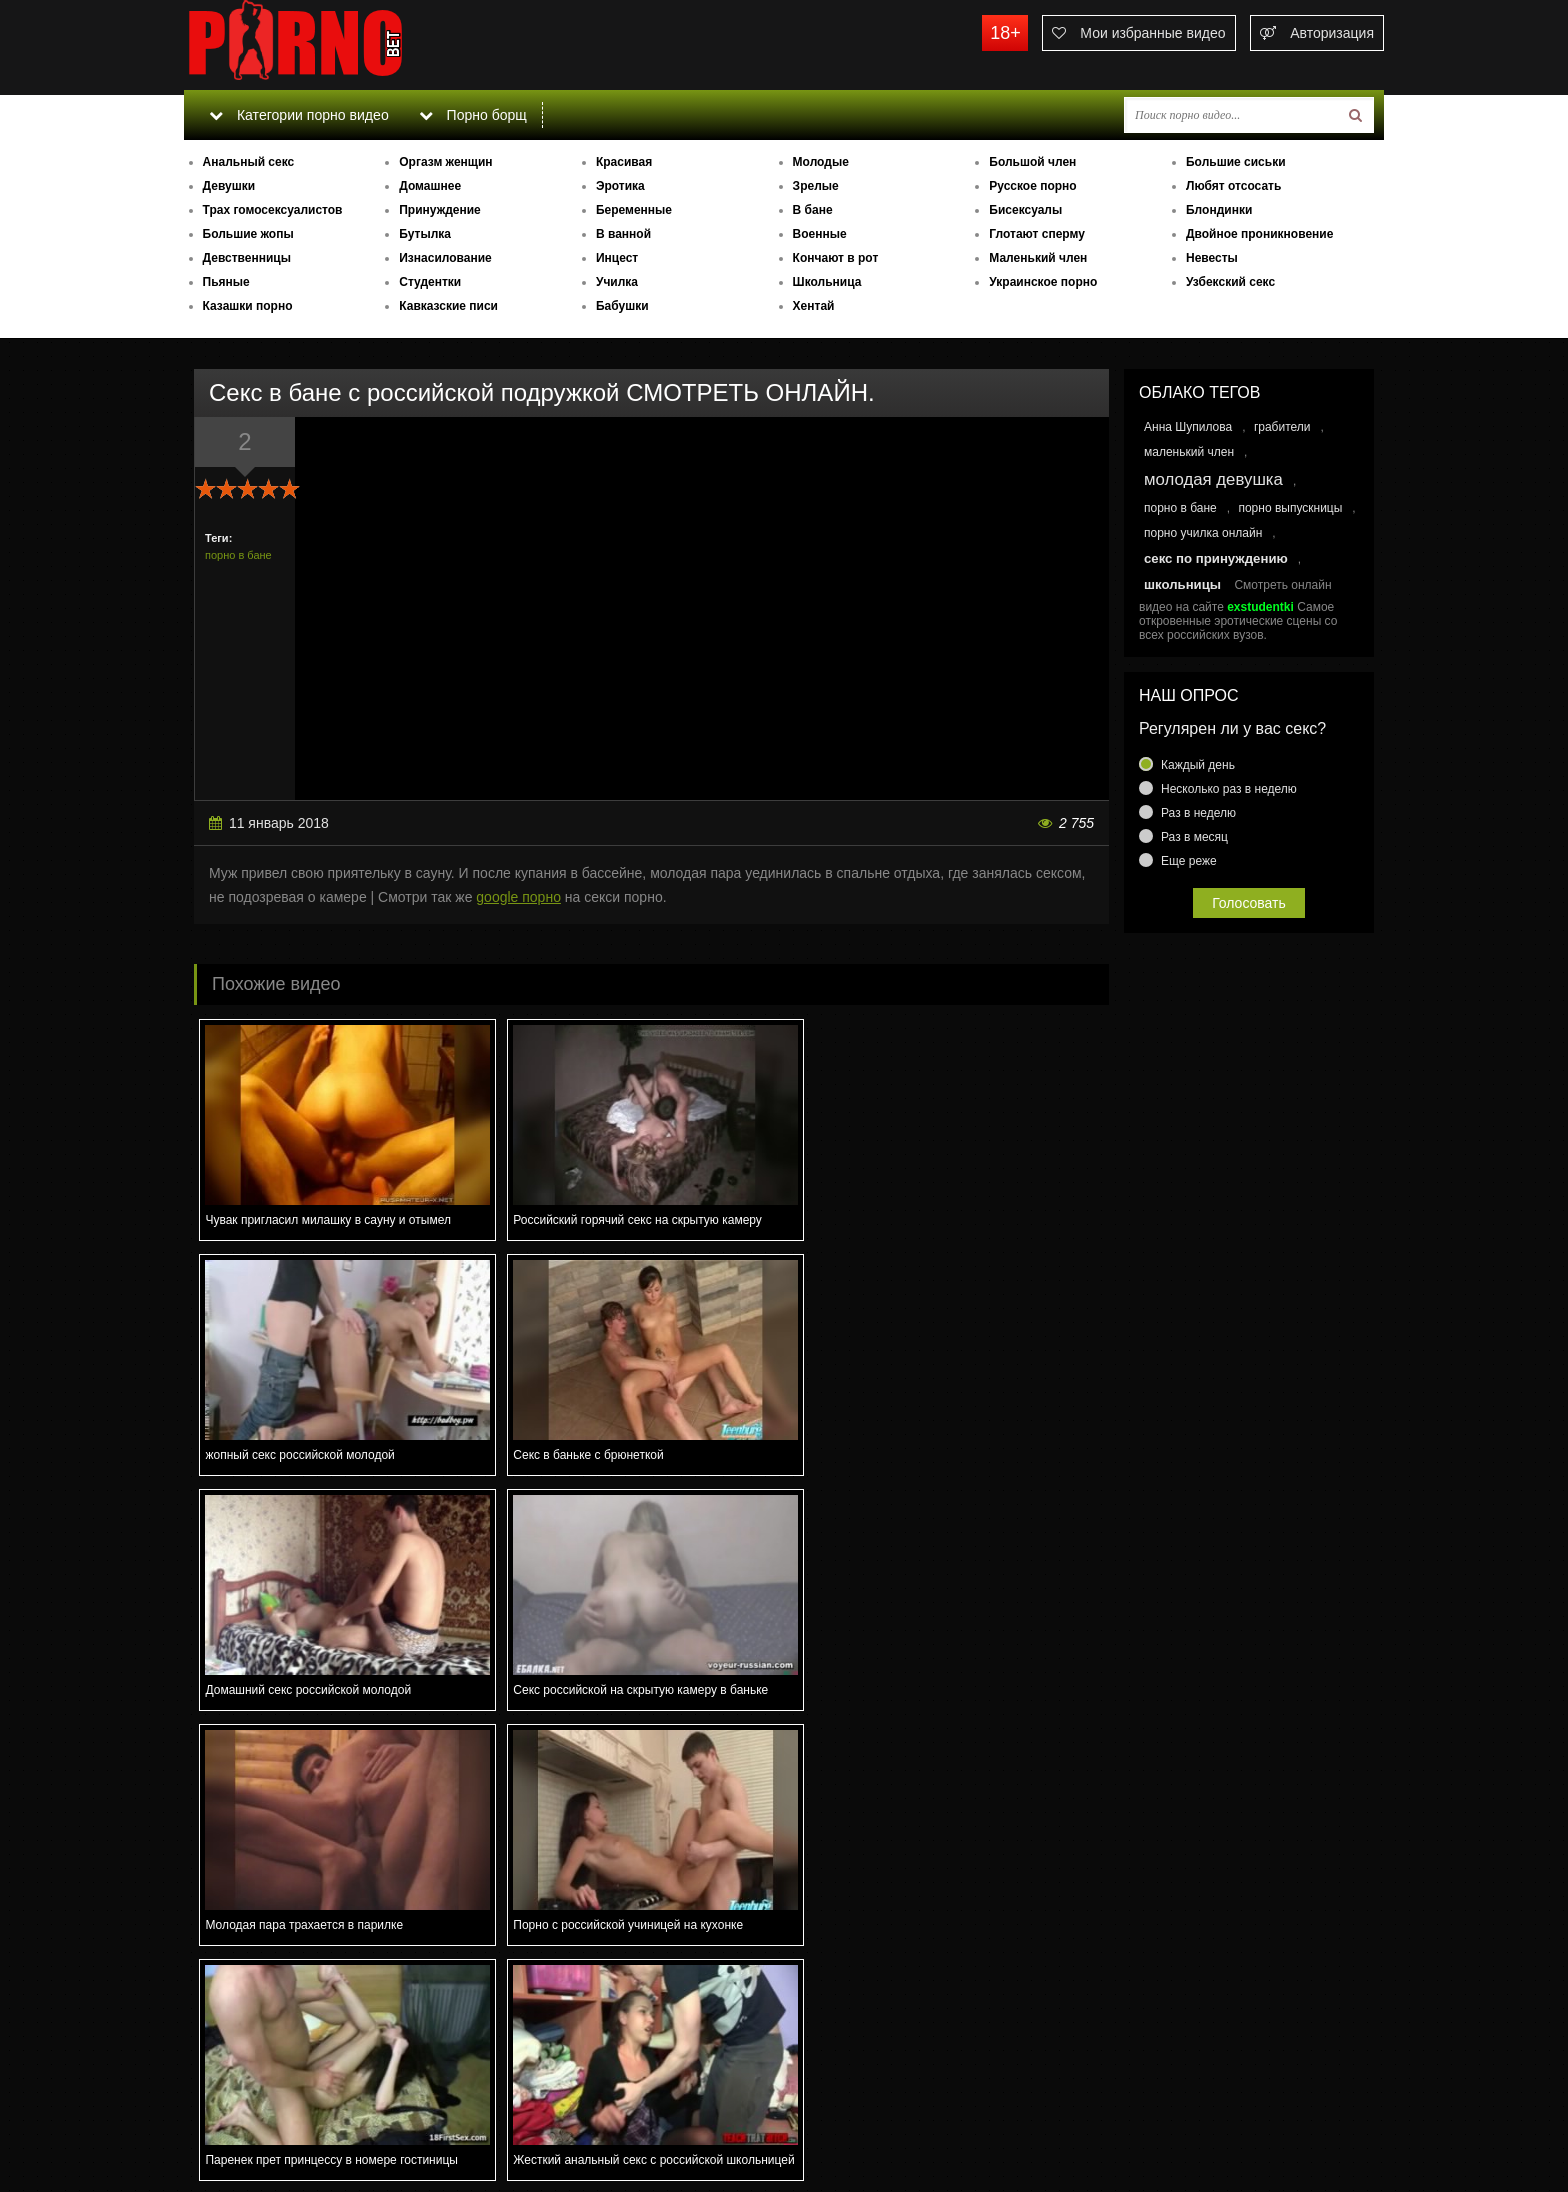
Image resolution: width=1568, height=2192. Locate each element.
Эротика (620, 186)
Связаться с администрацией (287, 2122)
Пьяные (226, 282)
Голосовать (1249, 903)
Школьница (827, 282)
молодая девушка (1213, 479)
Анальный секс (249, 162)
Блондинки (1219, 210)
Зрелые (816, 186)
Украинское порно (1043, 282)
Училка (617, 282)
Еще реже (1189, 861)
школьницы (1182, 584)
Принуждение (440, 210)
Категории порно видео (298, 115)
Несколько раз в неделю (1229, 789)
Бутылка (425, 234)
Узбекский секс (1230, 282)
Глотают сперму (1037, 234)
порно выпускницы (1290, 508)
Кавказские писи (448, 306)
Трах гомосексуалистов (273, 210)
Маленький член (1038, 258)
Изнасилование (445, 258)
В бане (813, 210)
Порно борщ (473, 115)
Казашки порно (248, 306)
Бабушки (622, 306)
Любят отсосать (1233, 186)
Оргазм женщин (445, 162)
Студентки (430, 282)
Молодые (821, 162)
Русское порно (1032, 186)
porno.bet (334, 45)
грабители (1282, 427)
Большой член (1032, 162)
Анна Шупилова (1188, 427)
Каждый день (1198, 765)
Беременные (634, 210)
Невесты (1212, 258)
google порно (518, 897)
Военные (820, 234)
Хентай (814, 306)
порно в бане (238, 555)
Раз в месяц (1194, 837)
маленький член (1189, 452)
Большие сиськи (1236, 162)
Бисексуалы (1025, 210)
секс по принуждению (1216, 558)
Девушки (229, 186)
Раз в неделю (1198, 813)
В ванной (623, 234)
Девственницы (247, 258)
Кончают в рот (836, 258)
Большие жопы (248, 234)
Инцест (617, 258)
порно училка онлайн (1203, 533)
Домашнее (430, 186)
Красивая (624, 162)
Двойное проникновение (1259, 234)
